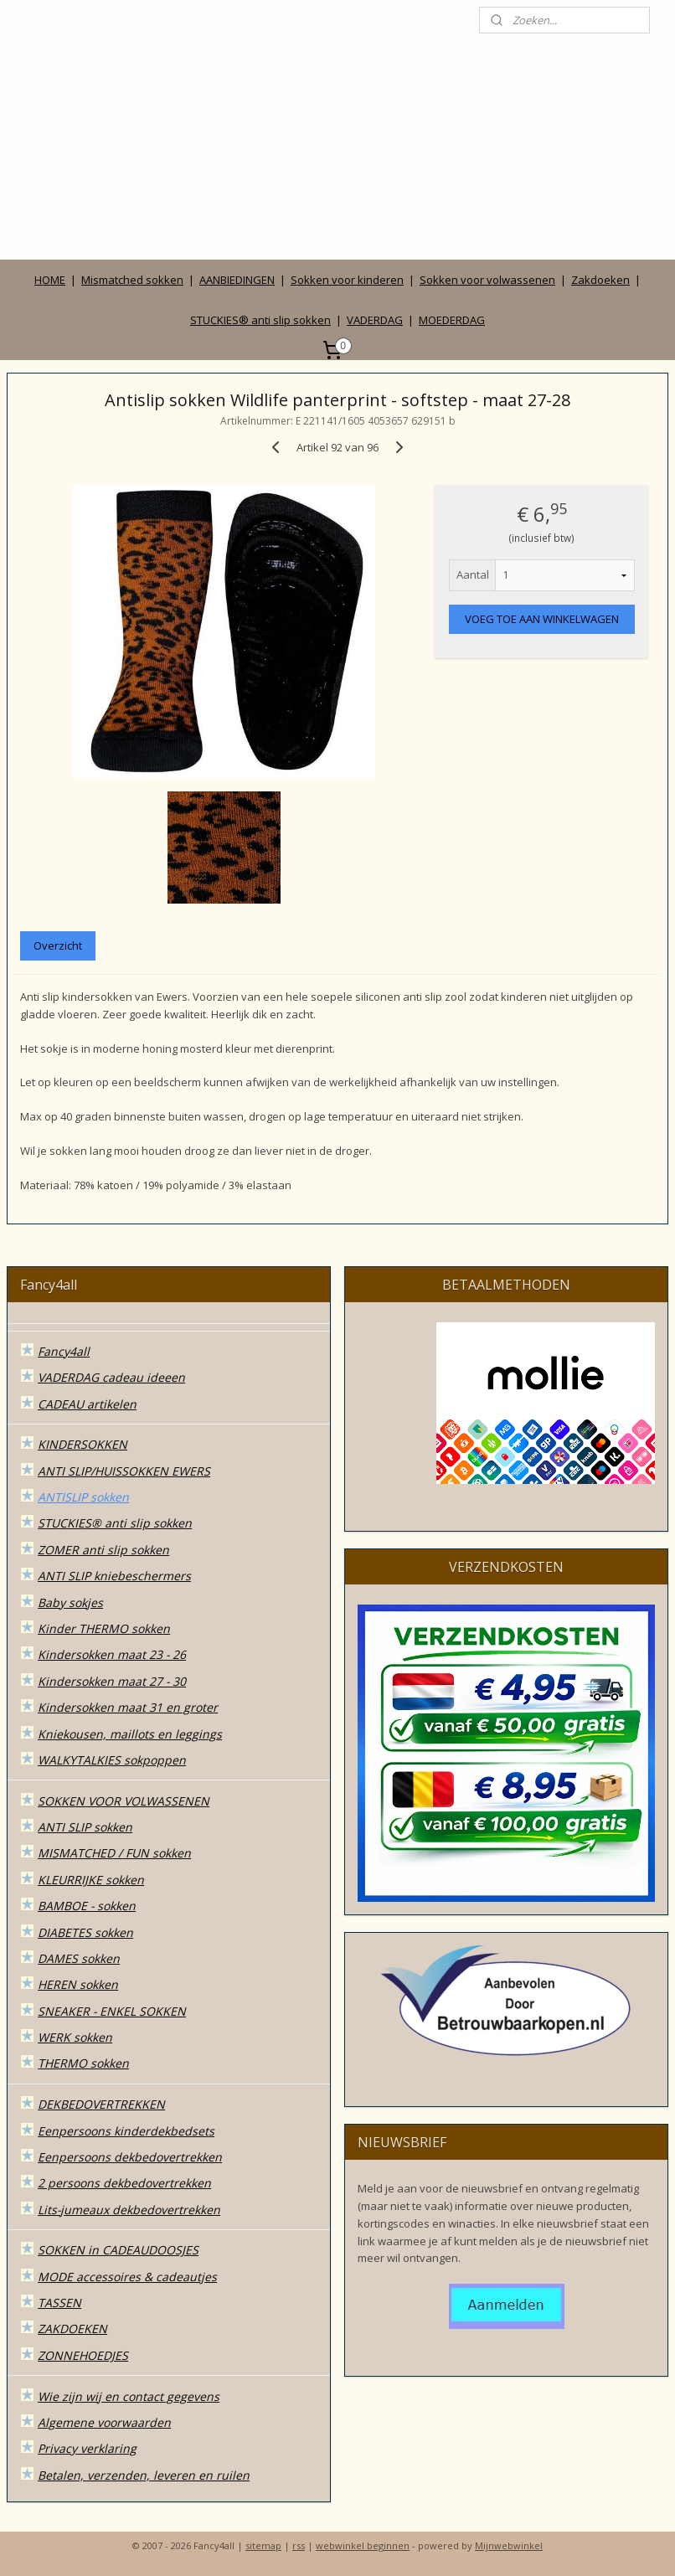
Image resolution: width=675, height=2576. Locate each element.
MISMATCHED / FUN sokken (114, 1853)
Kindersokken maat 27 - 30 (112, 1681)
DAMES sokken (79, 1958)
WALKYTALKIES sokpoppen (112, 1760)
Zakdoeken (600, 279)
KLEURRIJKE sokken (91, 1880)
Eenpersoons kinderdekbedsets (126, 2131)
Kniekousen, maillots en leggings (130, 1734)
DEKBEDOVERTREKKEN (101, 2104)
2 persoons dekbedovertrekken (124, 2183)
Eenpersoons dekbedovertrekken (130, 2157)
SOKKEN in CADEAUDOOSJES (118, 2250)
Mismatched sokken (132, 279)
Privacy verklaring (87, 2448)
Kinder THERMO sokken (104, 1628)
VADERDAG (375, 319)
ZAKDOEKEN (72, 2328)
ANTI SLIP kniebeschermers (114, 1576)
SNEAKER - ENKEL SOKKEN (112, 2011)
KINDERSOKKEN (82, 1444)
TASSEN (59, 2303)
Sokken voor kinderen (347, 279)
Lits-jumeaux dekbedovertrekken (129, 2210)
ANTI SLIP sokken (85, 1827)
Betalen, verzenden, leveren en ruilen (144, 2475)
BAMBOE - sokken (87, 1906)
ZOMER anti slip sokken (103, 1550)
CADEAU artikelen (87, 1404)
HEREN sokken (78, 1984)
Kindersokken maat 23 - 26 (112, 1654)
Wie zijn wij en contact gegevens (128, 2396)
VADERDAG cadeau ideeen (111, 1377)
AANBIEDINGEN (237, 279)
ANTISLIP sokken (83, 1497)
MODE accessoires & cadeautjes (127, 2277)
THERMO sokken (83, 2063)
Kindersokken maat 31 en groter (128, 1707)
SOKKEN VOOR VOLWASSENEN (123, 1801)
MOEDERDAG (452, 319)
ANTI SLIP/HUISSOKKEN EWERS (124, 1471)
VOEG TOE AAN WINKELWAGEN (542, 619)
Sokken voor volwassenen (487, 279)
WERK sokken (75, 2037)
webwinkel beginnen (363, 2545)
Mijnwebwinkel (509, 2545)
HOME (49, 279)
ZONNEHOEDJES (83, 2355)
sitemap (263, 2545)
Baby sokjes (70, 1602)
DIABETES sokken (85, 1932)
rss (298, 2545)
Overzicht (57, 945)
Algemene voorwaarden (104, 2422)
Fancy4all (64, 1351)
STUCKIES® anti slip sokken (260, 319)
